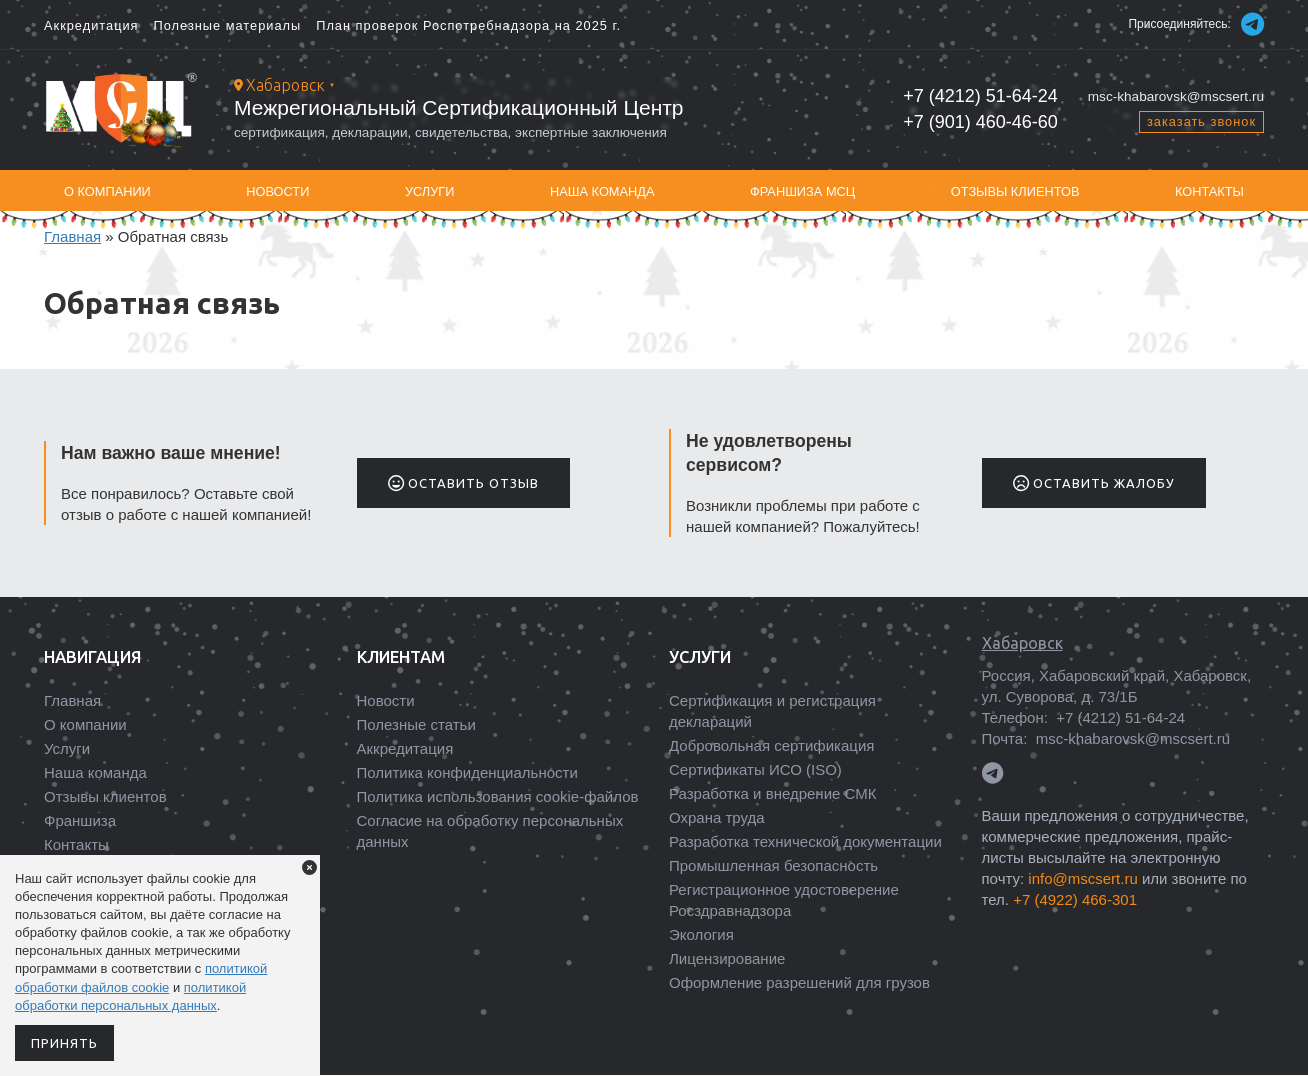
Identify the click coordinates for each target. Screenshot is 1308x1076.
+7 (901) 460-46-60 (980, 122)
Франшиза (80, 820)
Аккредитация (91, 25)
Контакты (1209, 191)
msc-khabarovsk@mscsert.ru (1176, 96)
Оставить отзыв (463, 483)
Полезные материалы (228, 25)
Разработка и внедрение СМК (772, 793)
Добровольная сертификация (771, 745)
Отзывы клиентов (1015, 191)
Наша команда (602, 191)
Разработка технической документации (805, 841)
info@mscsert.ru (1082, 878)
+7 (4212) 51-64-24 (980, 96)
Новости (277, 191)
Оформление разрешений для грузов (799, 982)
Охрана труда (717, 817)
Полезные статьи (416, 724)
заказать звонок (1201, 121)
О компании (107, 191)
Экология (701, 934)
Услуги (430, 191)
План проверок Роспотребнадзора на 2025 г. (468, 25)
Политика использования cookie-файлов (498, 796)
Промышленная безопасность (773, 865)
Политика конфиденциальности (467, 772)
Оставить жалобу (1094, 483)
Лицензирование (727, 958)
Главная (72, 236)
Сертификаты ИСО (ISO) (755, 769)
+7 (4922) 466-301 (1075, 899)
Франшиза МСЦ (802, 191)
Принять (64, 1043)
